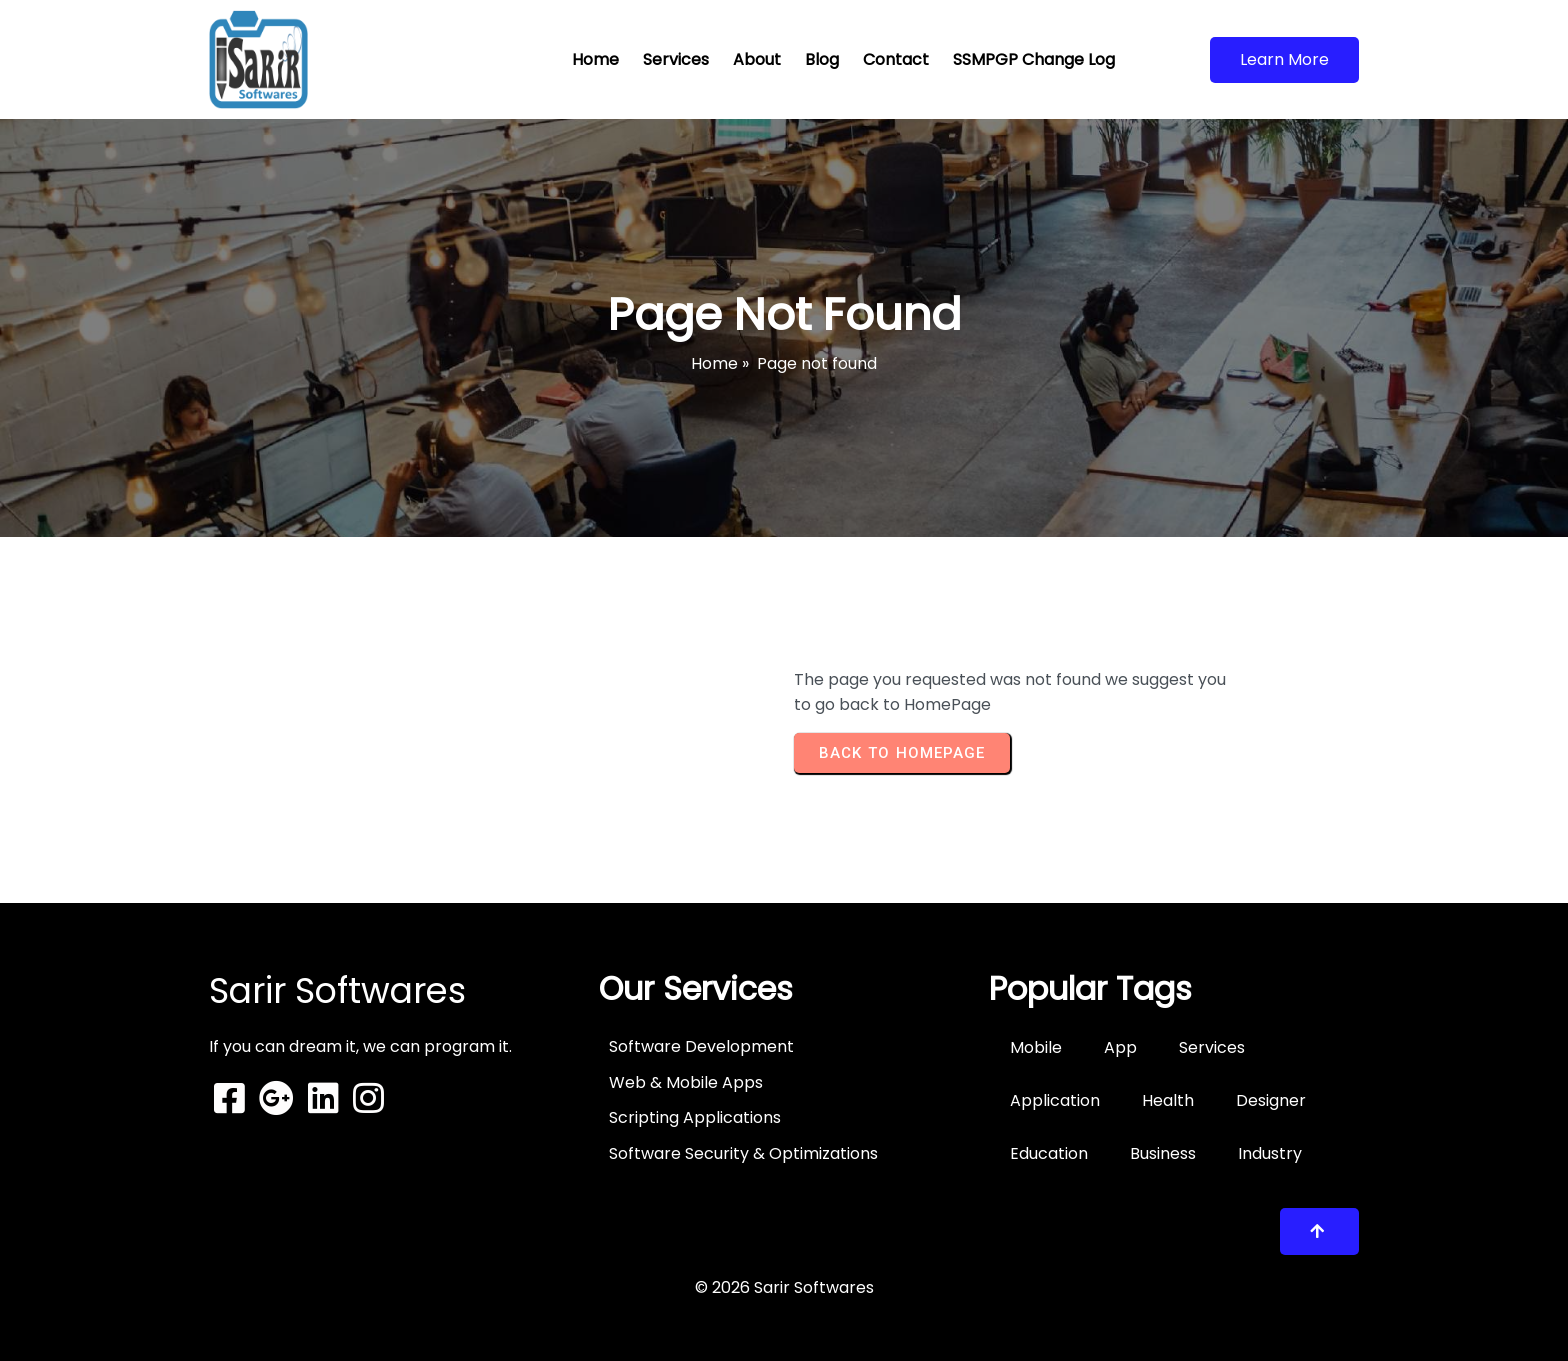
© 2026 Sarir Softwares (784, 1287)
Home (714, 363)
